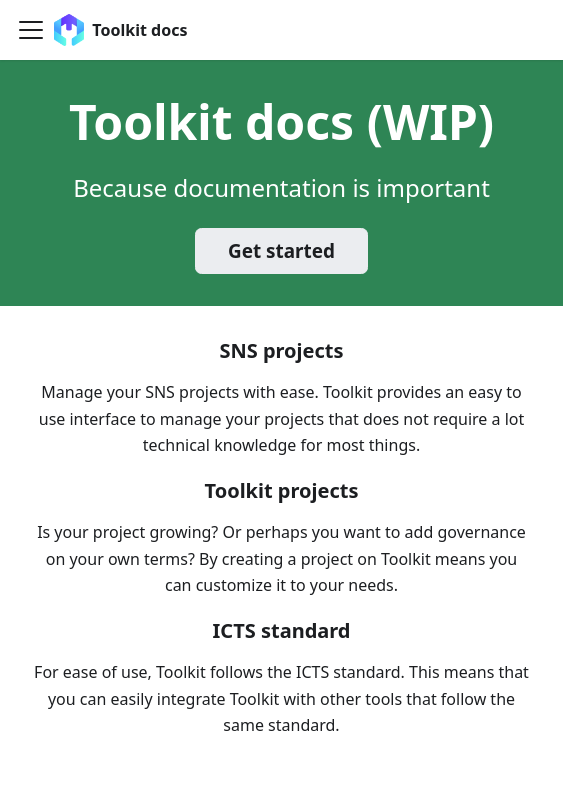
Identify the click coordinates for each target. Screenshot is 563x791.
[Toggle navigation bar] (31, 30)
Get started (281, 251)
